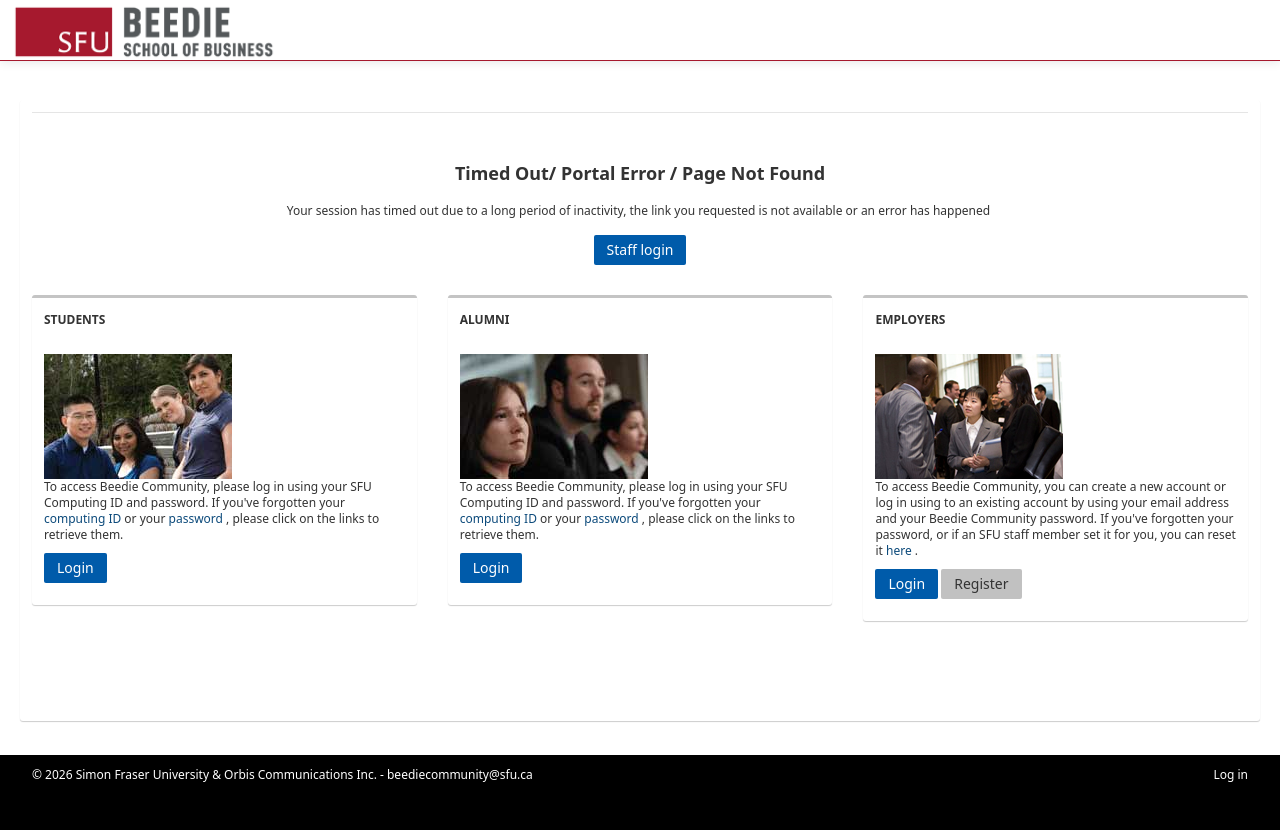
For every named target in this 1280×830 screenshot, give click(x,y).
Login (75, 567)
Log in (1230, 774)
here (899, 550)
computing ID (82, 518)
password (196, 518)
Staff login (640, 249)
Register (981, 583)
